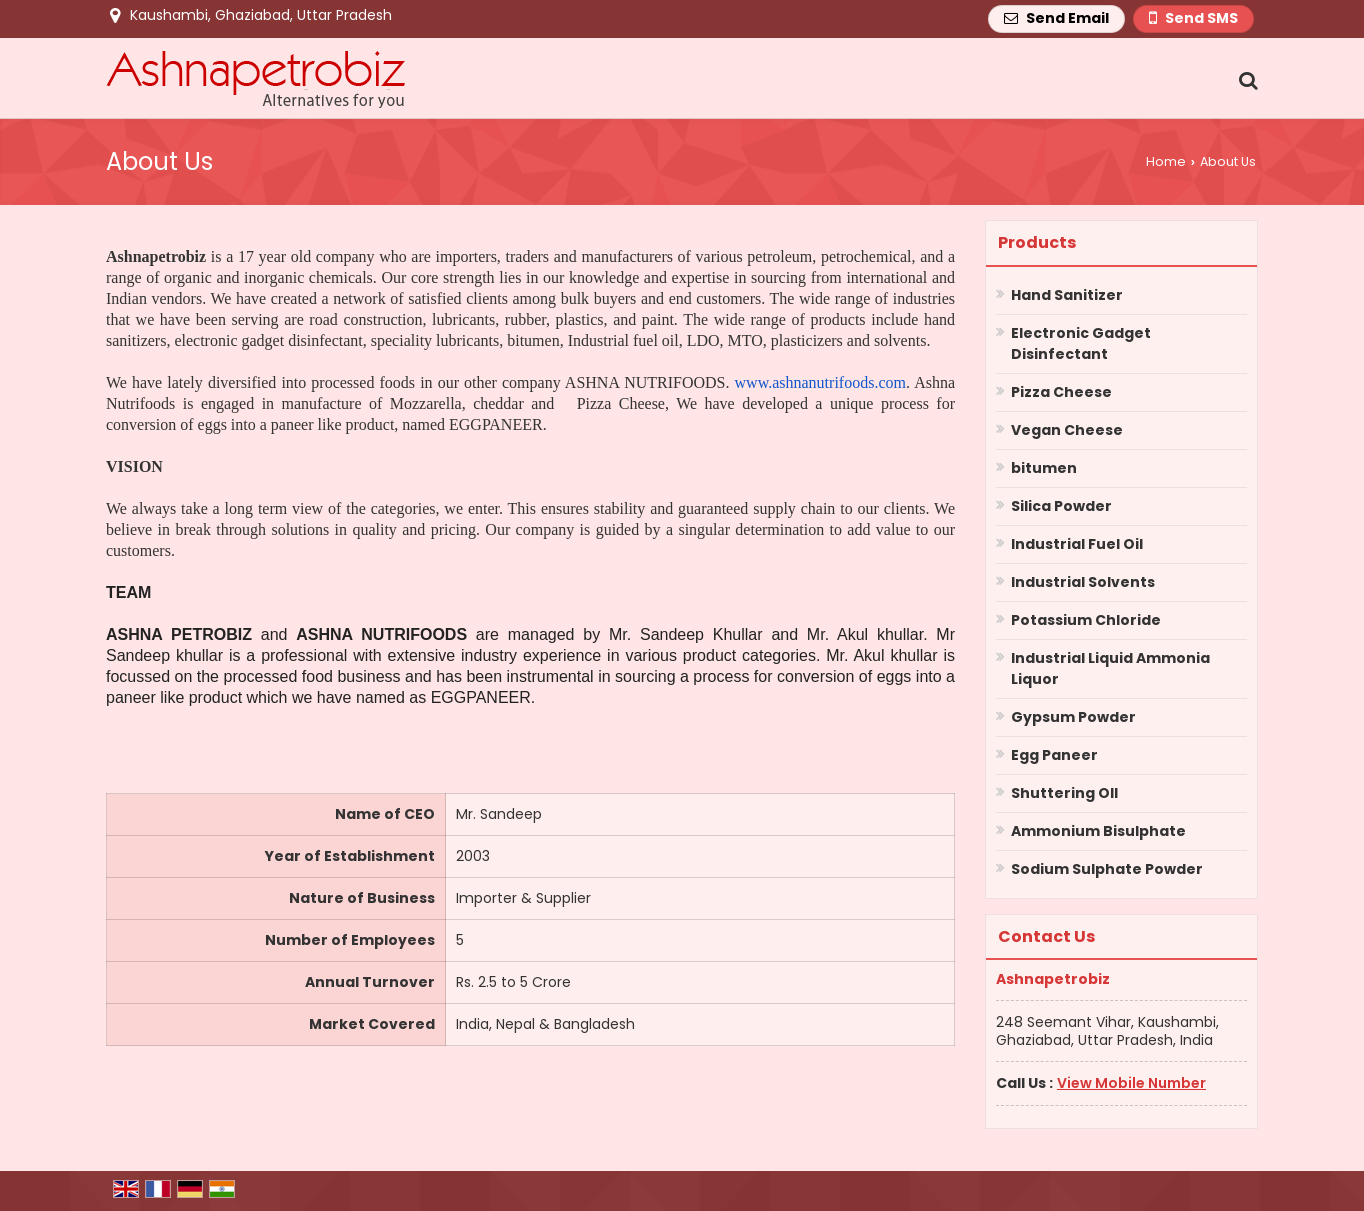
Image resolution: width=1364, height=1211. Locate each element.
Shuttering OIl (1064, 793)
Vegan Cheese (1067, 430)
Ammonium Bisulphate (1098, 831)
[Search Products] (1245, 80)
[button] (1131, 1083)
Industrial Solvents (1083, 582)
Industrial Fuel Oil (1077, 544)
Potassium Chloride (1086, 620)
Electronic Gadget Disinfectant (1081, 343)
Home (1166, 161)
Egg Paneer (1054, 755)
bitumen (1044, 468)
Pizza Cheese (1061, 392)
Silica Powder (1061, 506)
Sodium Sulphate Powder (1107, 869)
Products (1037, 242)
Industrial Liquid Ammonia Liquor (1110, 668)
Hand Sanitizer (1067, 295)
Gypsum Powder (1073, 717)
